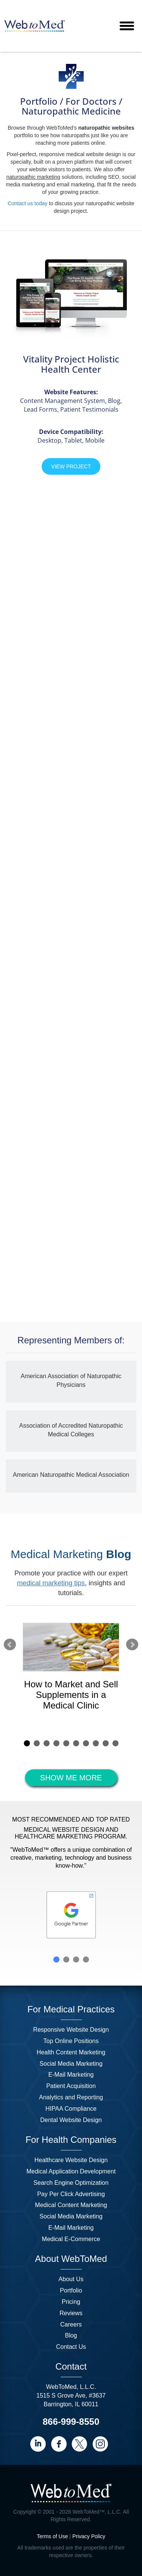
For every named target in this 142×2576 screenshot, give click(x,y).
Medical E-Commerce (71, 2239)
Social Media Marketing (70, 2063)
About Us (71, 2279)
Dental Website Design (70, 2120)
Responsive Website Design (71, 2029)
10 (115, 1743)
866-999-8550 (71, 2421)
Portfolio (71, 2290)
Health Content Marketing (71, 2052)
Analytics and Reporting (71, 2097)
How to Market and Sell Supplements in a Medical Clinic (71, 1694)
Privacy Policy (88, 2536)
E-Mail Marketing (71, 2074)
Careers (71, 2324)
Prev (10, 1645)
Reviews (70, 2313)
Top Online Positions (71, 2041)
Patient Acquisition (71, 2086)
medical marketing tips (51, 1583)
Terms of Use (52, 2536)
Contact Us (71, 2347)
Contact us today (27, 203)
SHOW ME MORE (71, 1778)
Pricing (71, 2302)
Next (132, 1645)
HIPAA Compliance (71, 2108)
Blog (71, 2335)
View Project (71, 466)
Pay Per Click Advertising (71, 2194)
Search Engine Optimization (70, 2182)
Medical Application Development (71, 2171)
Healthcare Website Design (71, 2160)
